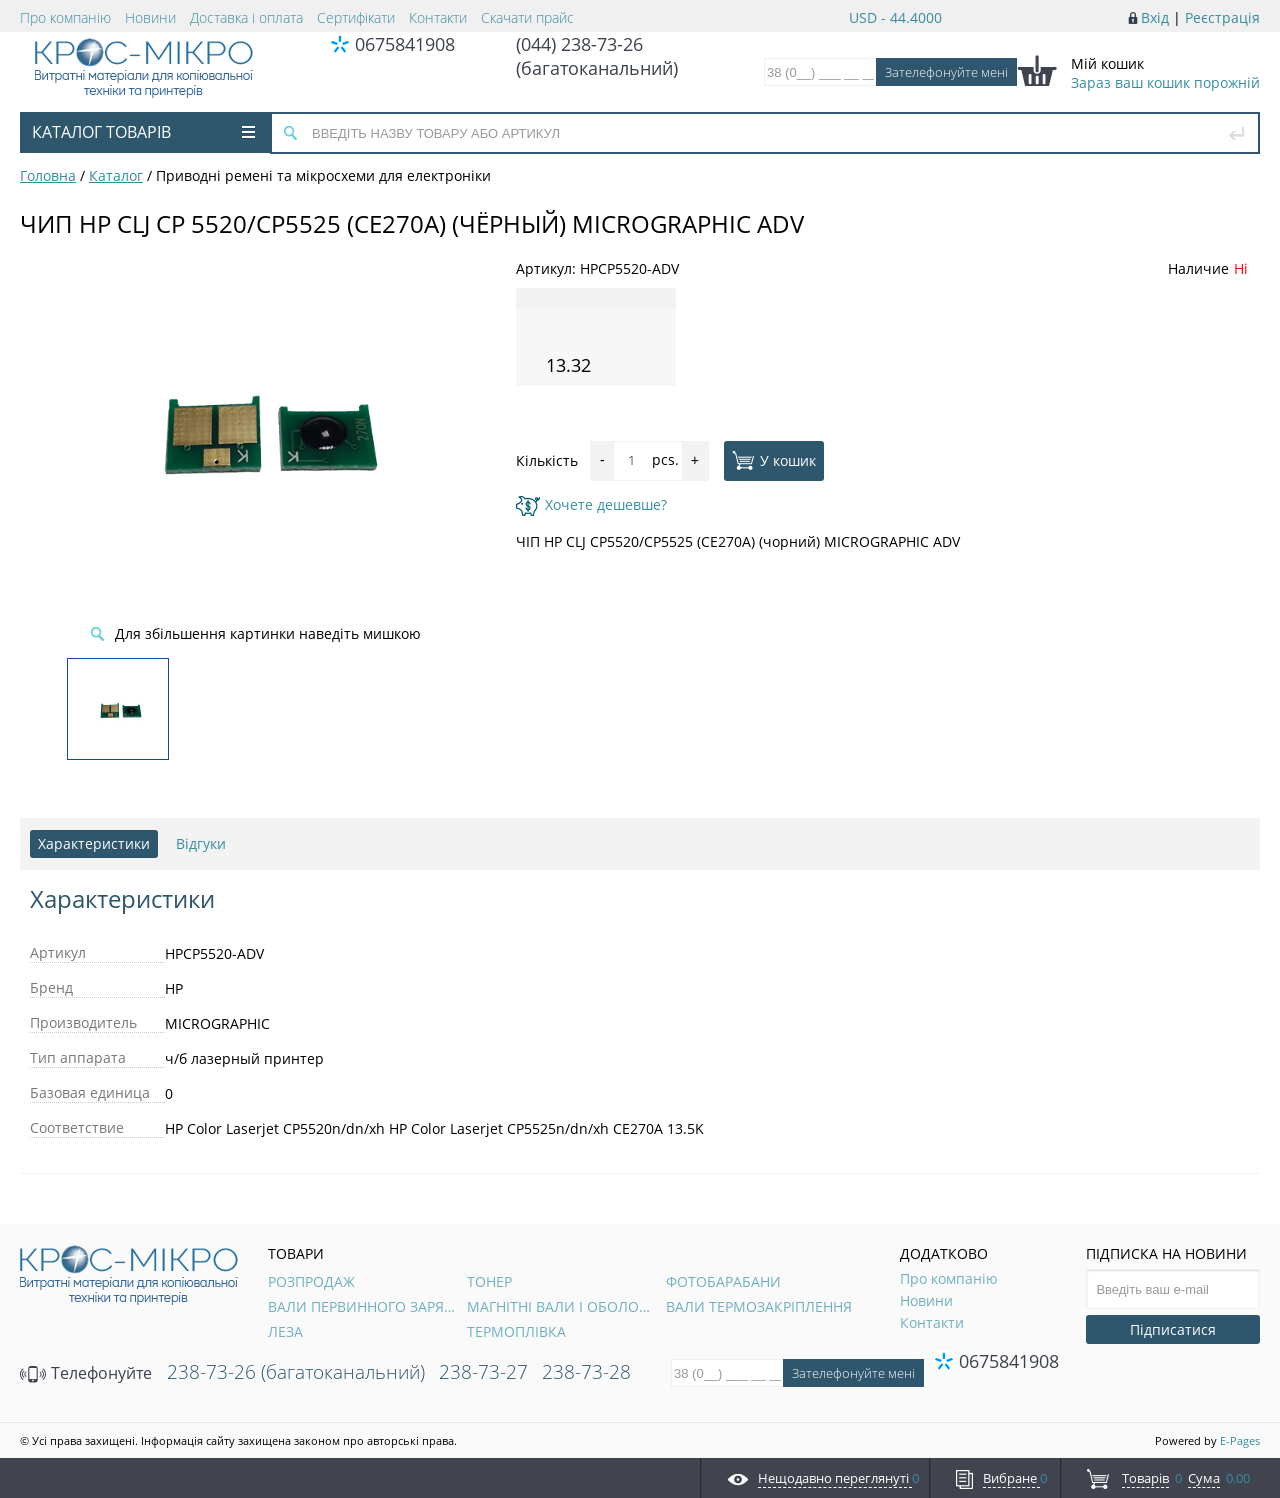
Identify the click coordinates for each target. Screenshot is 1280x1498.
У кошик (774, 460)
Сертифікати (356, 17)
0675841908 (405, 44)
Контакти (438, 17)
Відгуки (201, 843)
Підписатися (1173, 1329)
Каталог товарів (143, 132)
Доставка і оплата (246, 17)
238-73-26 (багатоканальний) (296, 1372)
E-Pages (1240, 1440)
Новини (150, 17)
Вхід (1155, 17)
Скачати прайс (527, 17)
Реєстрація (1222, 17)
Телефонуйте (86, 1373)
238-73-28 (586, 1372)
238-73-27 (483, 1372)
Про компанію (65, 17)
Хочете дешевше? (591, 504)
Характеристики (94, 843)
